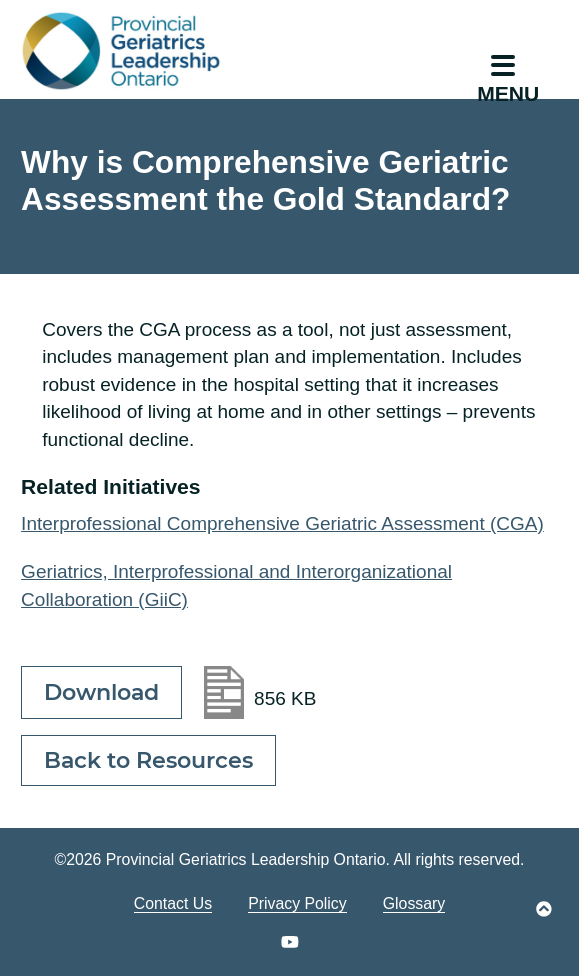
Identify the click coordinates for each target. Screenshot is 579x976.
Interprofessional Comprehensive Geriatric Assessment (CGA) (282, 523)
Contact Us (173, 903)
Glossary (414, 903)
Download (101, 692)
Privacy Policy (297, 903)
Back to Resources (148, 760)
